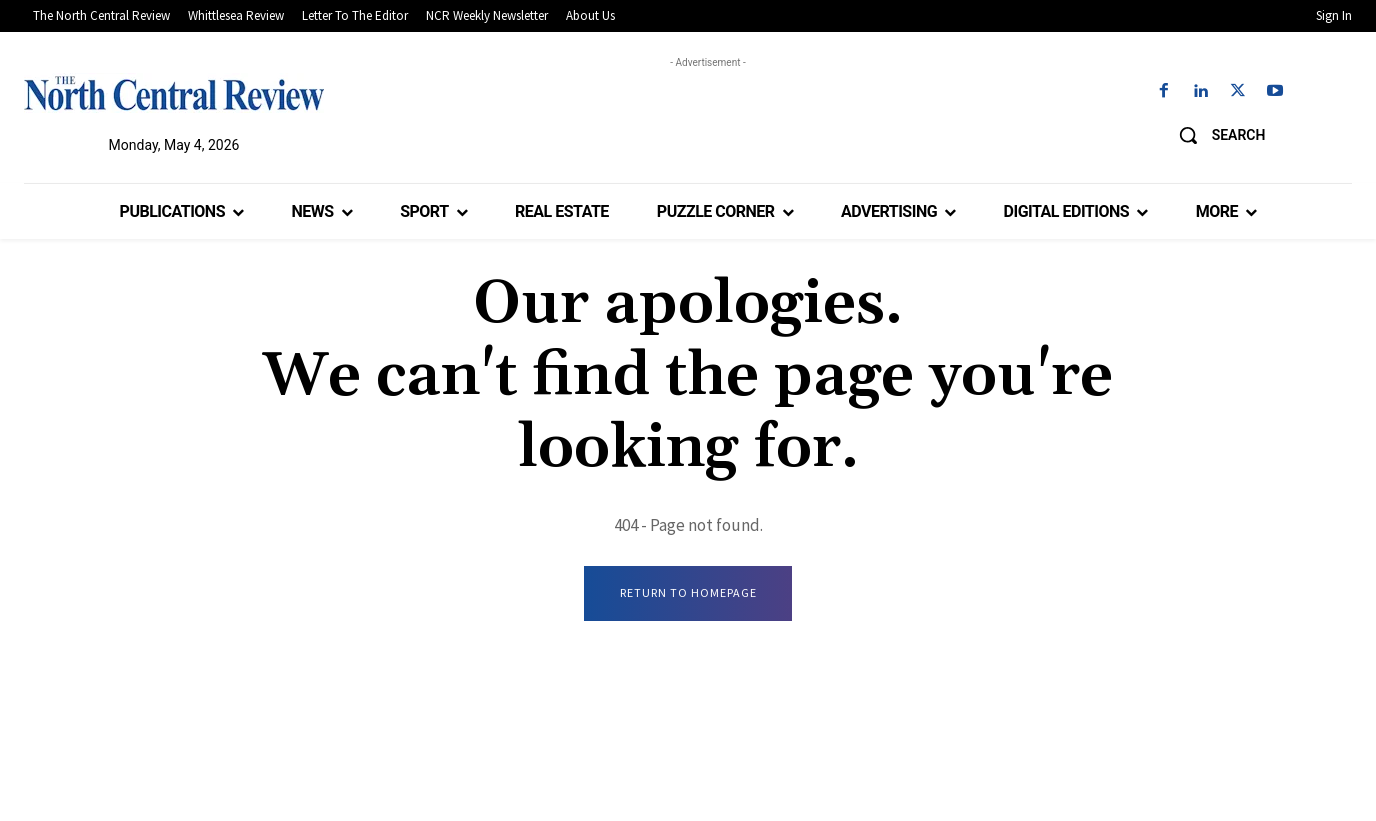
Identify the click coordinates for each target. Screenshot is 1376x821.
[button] (1215, 135)
